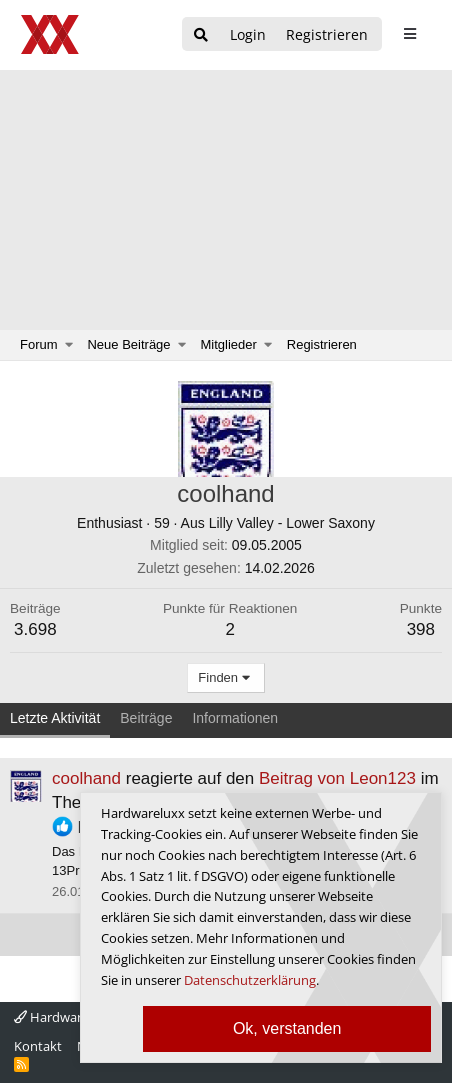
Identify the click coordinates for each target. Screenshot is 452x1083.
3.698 (35, 629)
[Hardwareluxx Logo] (51, 34)
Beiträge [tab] (146, 718)
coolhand (86, 778)
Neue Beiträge (128, 344)
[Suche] (201, 35)
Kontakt (38, 1046)
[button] (69, 345)
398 (421, 629)
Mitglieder (229, 344)
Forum (39, 344)
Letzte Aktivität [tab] (55, 718)
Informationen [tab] (235, 718)
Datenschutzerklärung (250, 980)
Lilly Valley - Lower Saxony (292, 523)
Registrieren (322, 344)
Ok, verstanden (287, 1028)
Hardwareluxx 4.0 (74, 1017)
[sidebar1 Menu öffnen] (409, 34)
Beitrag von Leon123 (337, 778)
